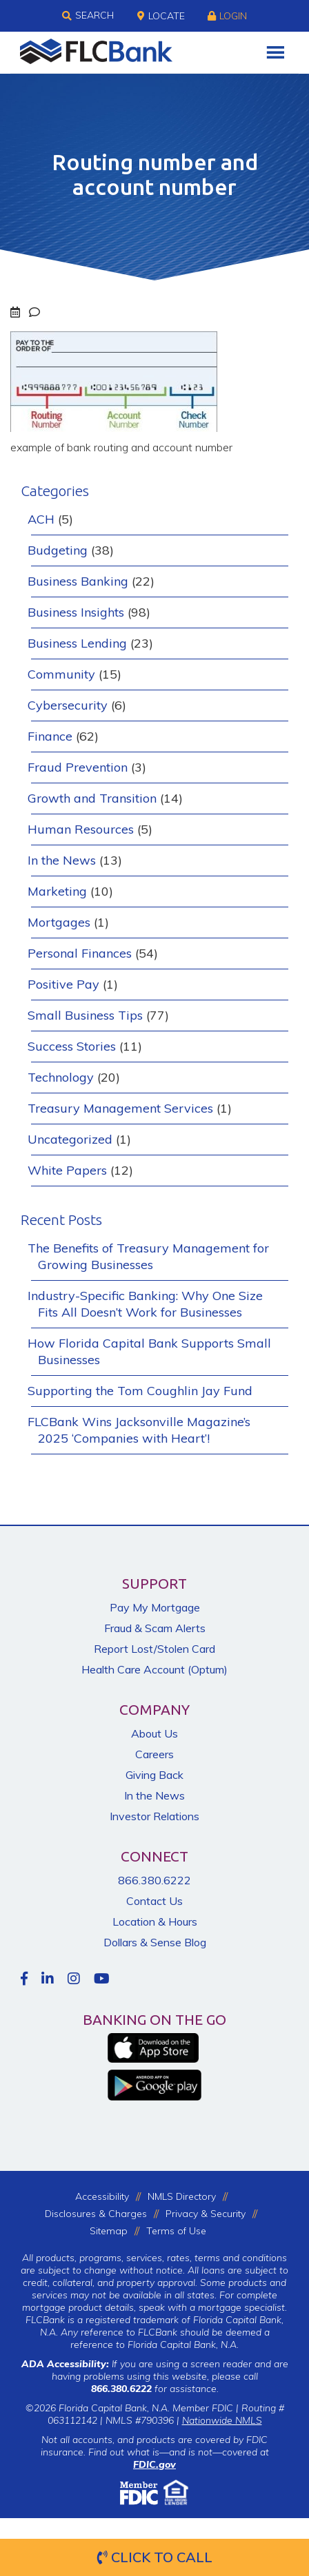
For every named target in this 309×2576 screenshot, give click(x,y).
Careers (154, 1754)
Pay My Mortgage (155, 1607)
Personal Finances (80, 953)
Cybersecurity (68, 705)
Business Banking (78, 581)
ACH (41, 519)
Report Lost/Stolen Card (154, 1649)
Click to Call (154, 2557)
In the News (62, 860)
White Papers (67, 1170)
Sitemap (109, 2231)
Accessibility (102, 2196)
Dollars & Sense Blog (154, 1942)
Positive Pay (63, 984)
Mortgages (59, 922)
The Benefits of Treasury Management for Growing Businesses (148, 1256)
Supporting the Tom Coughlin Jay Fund (140, 1391)
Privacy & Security (206, 2213)
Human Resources (81, 829)
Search (88, 16)
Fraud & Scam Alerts (155, 1628)
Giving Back (154, 1775)
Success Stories (72, 1046)
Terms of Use (176, 2231)
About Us (154, 1733)
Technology (61, 1077)
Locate (161, 16)
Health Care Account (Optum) (154, 1669)
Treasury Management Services (120, 1108)
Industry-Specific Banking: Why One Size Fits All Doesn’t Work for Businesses (145, 1304)
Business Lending (77, 643)
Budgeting (58, 550)
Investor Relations (154, 1816)
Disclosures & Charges (96, 2213)
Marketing (57, 891)
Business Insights (76, 612)
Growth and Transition (92, 798)
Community (61, 674)
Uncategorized (70, 1139)
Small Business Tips (85, 1015)
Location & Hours (154, 1921)
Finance (50, 736)
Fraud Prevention (78, 767)
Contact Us (154, 1901)
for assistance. (155, 2388)
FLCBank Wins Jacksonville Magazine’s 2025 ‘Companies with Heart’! (139, 1430)
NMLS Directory (182, 2196)
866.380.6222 (154, 1880)
